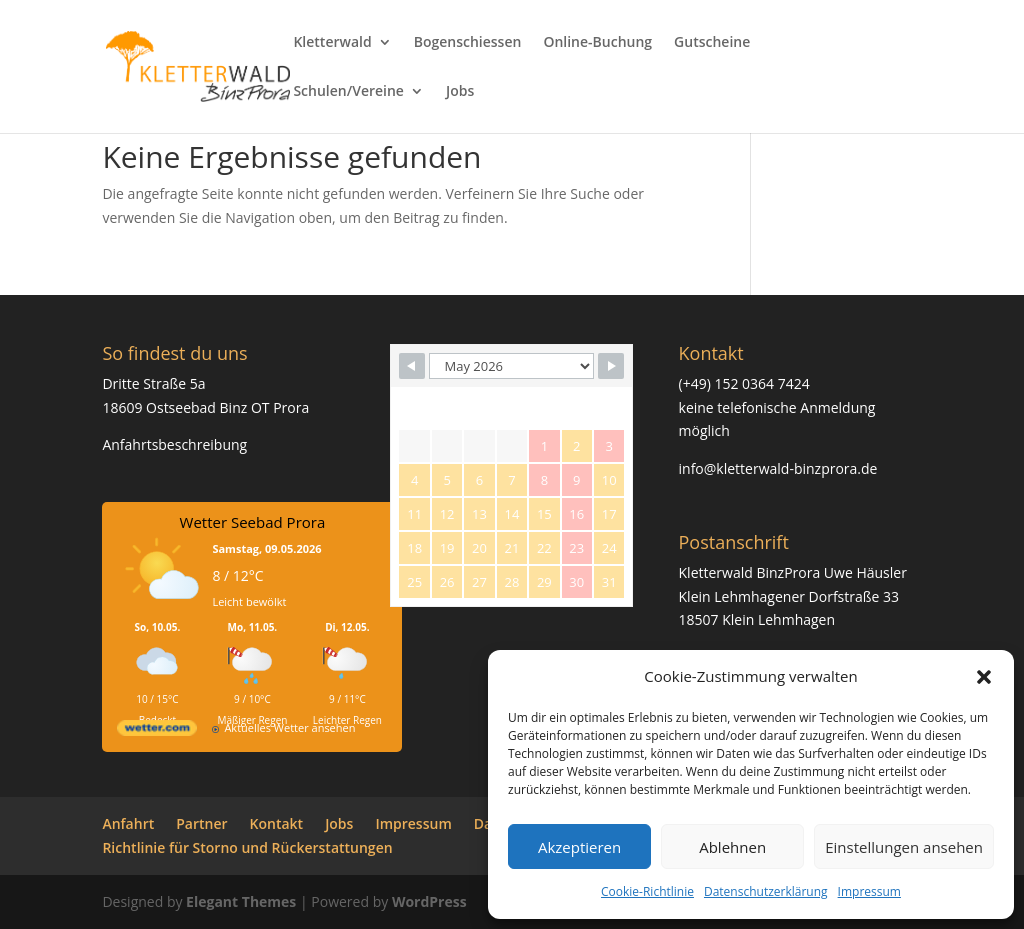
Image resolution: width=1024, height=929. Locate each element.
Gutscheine (712, 43)
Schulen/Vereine (348, 92)
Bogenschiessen (468, 43)
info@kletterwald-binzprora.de (778, 468)
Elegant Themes (241, 901)
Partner (201, 823)
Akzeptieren (579, 847)
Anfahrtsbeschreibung (174, 444)
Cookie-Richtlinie (647, 891)
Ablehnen (732, 847)
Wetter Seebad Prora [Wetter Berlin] (253, 522)
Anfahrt (128, 823)
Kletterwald (332, 43)
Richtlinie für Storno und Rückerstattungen (247, 847)
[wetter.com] (157, 731)
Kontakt (277, 823)
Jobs (460, 92)
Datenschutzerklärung (766, 891)
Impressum (869, 891)
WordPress (429, 901)
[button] (984, 677)
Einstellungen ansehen (904, 847)
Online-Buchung (597, 43)
